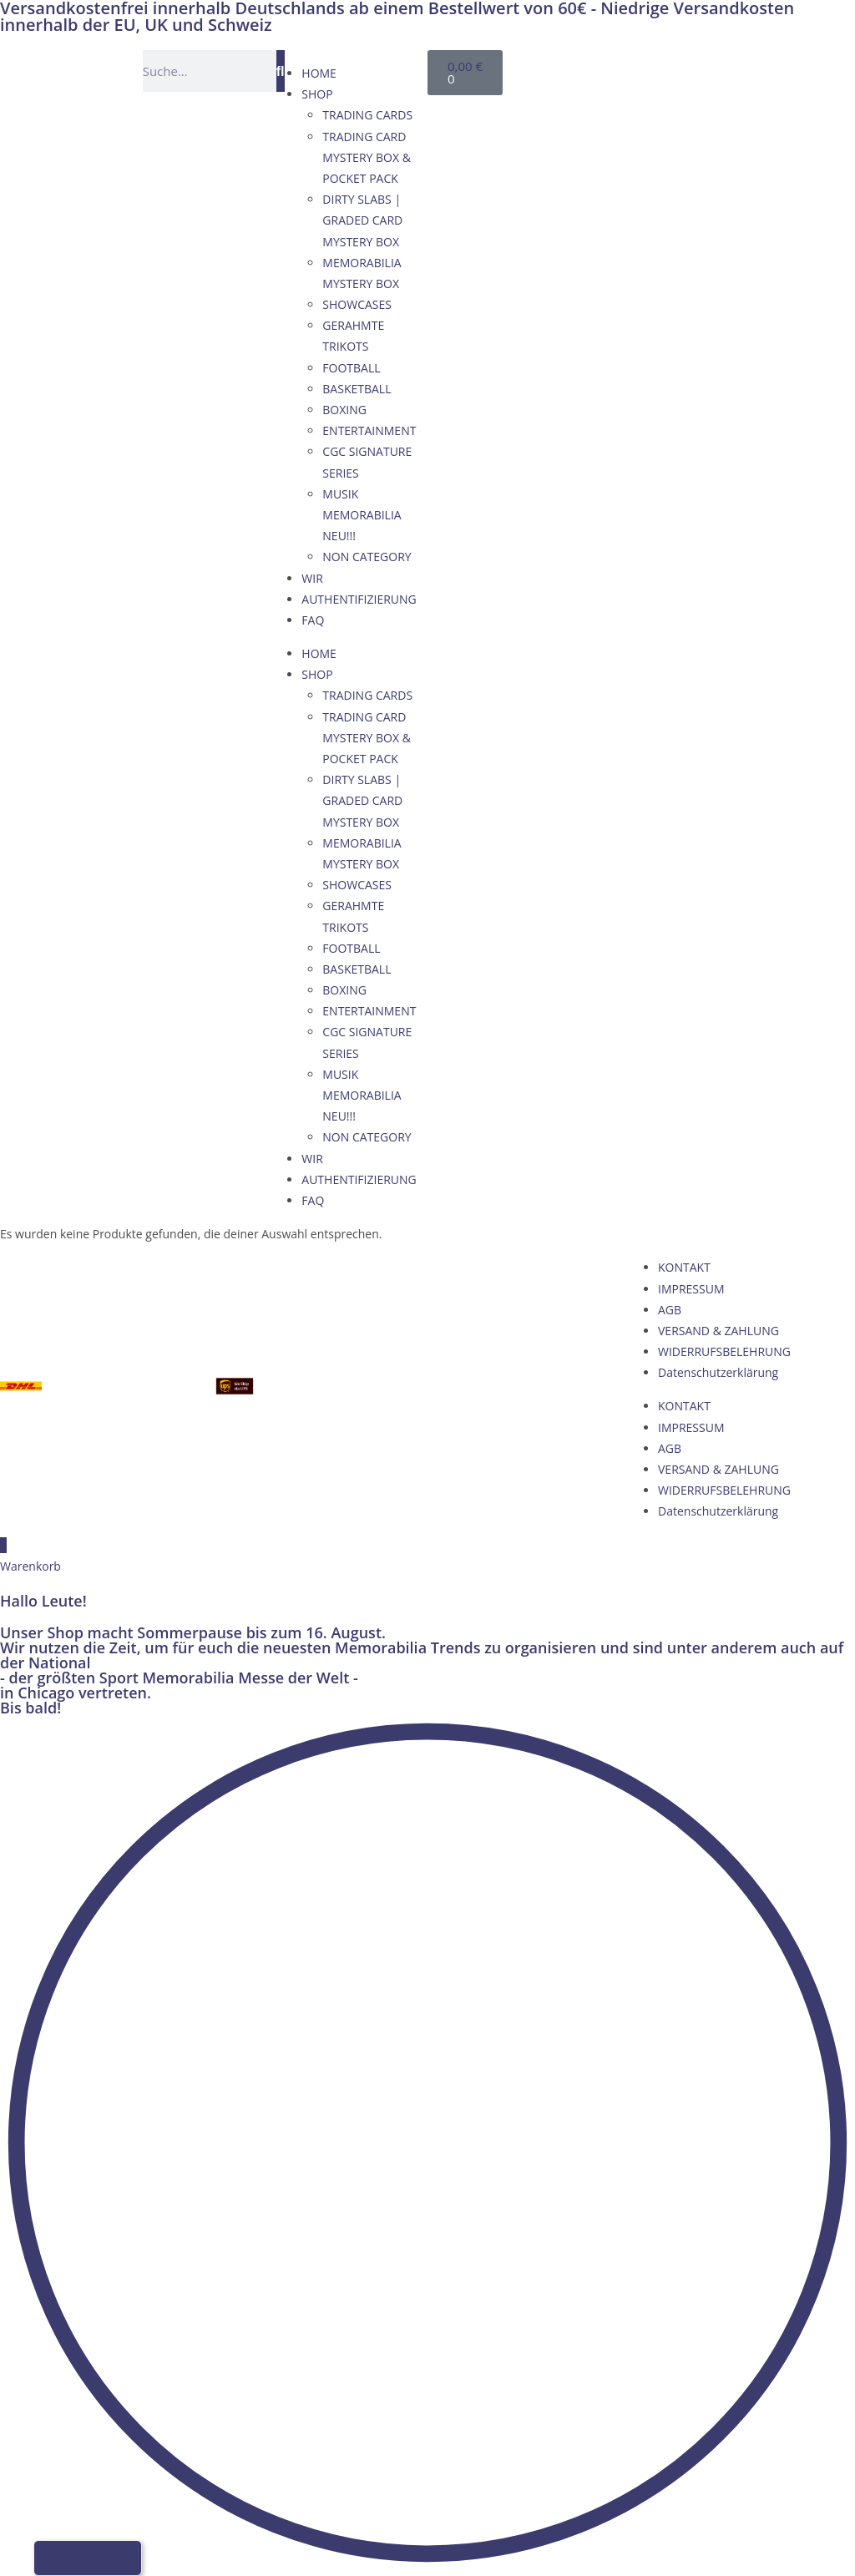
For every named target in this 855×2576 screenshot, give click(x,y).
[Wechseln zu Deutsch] (593, 68)
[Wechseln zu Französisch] (656, 68)
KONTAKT (684, 1267)
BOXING (344, 410)
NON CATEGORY (366, 556)
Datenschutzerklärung (718, 1372)
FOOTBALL (351, 368)
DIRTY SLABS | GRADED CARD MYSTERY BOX (362, 220)
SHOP (316, 94)
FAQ (312, 620)
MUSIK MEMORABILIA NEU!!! (361, 515)
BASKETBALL (356, 389)
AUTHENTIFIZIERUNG (358, 599)
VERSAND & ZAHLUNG (718, 1331)
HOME (318, 73)
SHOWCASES (357, 304)
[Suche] (281, 71)
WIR (311, 578)
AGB (669, 1310)
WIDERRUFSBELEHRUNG (724, 1351)
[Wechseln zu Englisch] (624, 68)
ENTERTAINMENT (369, 430)
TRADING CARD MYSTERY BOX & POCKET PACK (366, 157)
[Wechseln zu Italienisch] (688, 68)
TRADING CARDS (367, 115)
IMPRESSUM (691, 1289)
